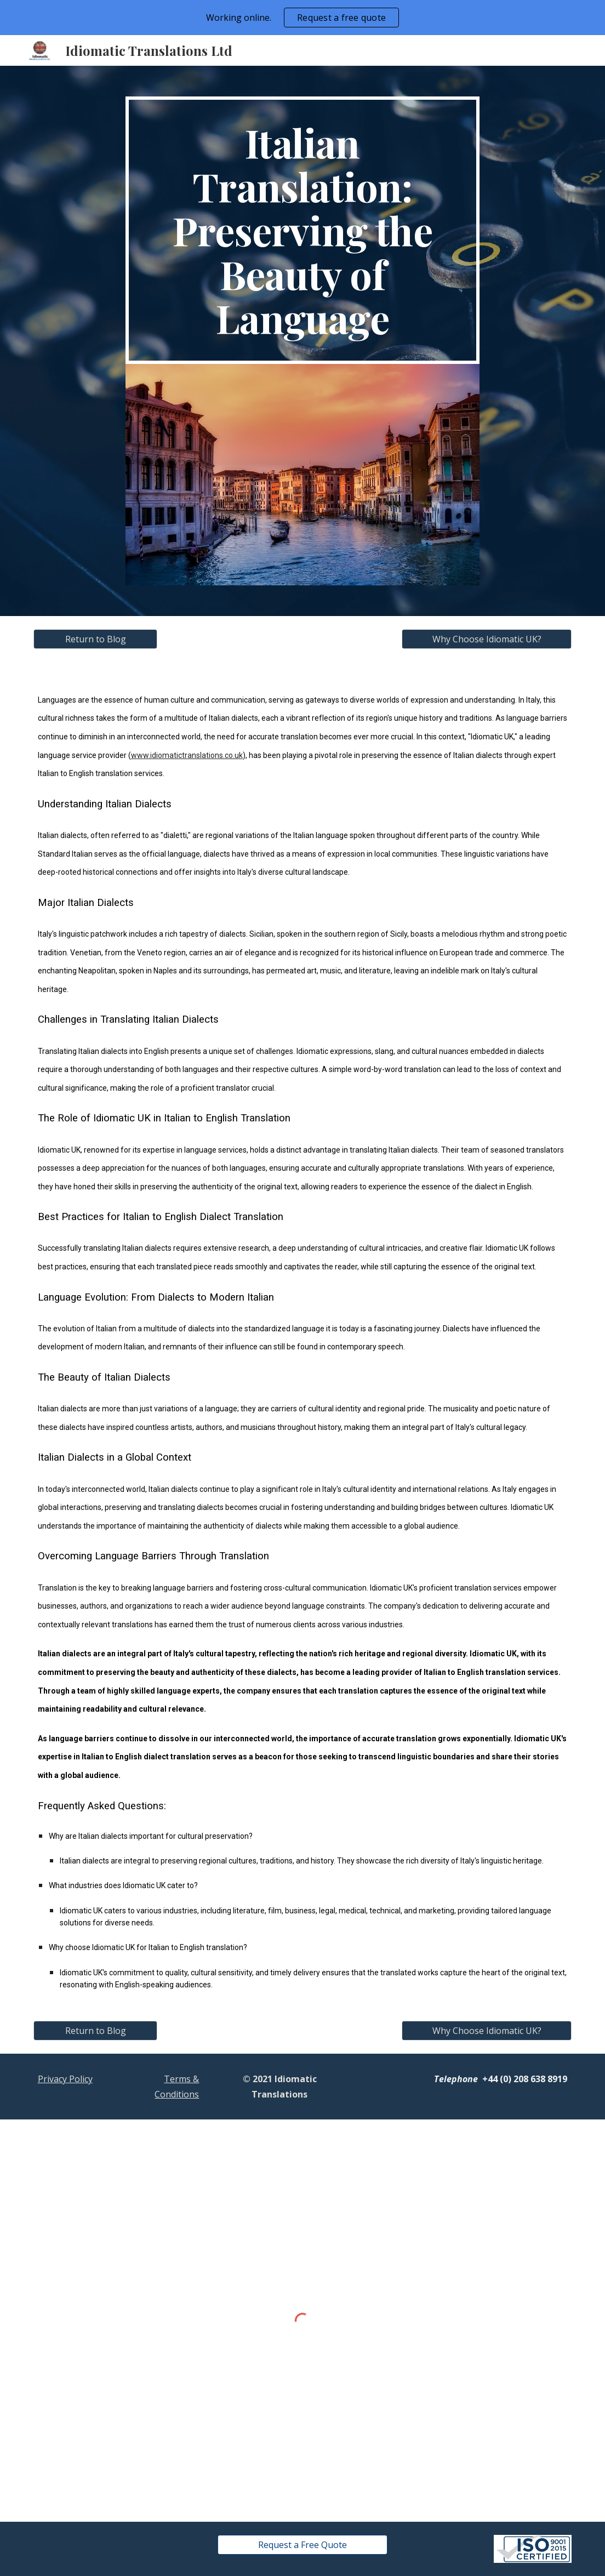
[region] (302, 17)
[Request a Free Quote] (302, 2545)
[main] (302, 230)
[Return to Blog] (95, 639)
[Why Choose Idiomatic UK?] (487, 639)
